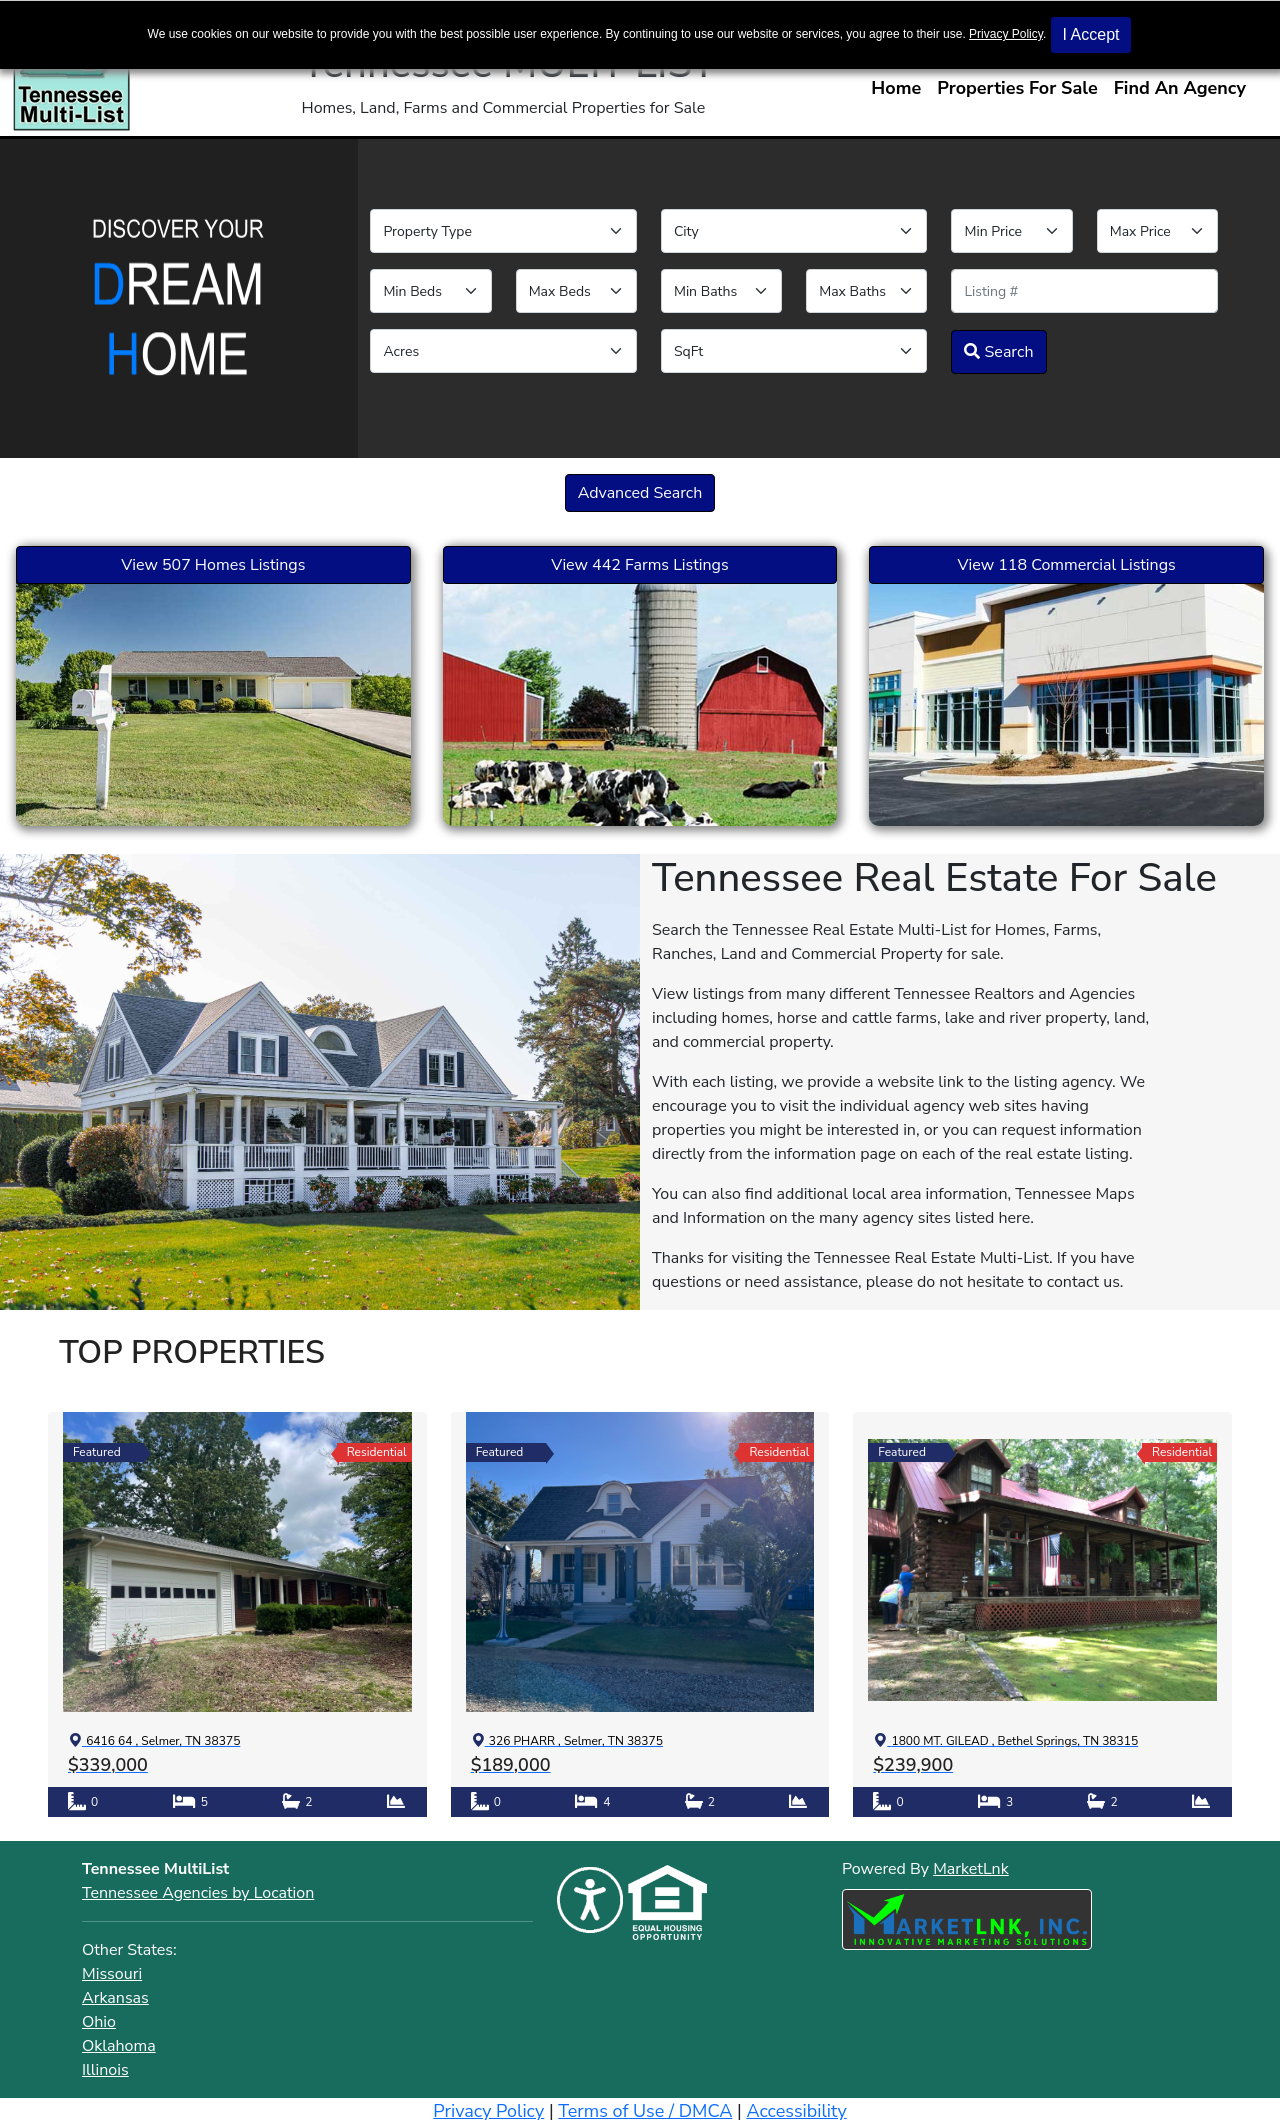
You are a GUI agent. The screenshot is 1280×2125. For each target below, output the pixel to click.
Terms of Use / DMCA (645, 2111)
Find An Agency (1180, 88)
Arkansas (115, 1998)
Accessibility (796, 2111)
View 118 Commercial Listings (1067, 565)
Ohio (99, 2022)
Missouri (112, 1974)
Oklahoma (119, 2046)
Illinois (105, 2070)
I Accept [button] (1091, 34)
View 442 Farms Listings (639, 565)
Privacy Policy (1006, 34)
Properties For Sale (1017, 88)
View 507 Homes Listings (213, 565)
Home (896, 88)
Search (998, 352)
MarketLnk (971, 1868)
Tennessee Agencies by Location (198, 1893)
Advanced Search (640, 493)
